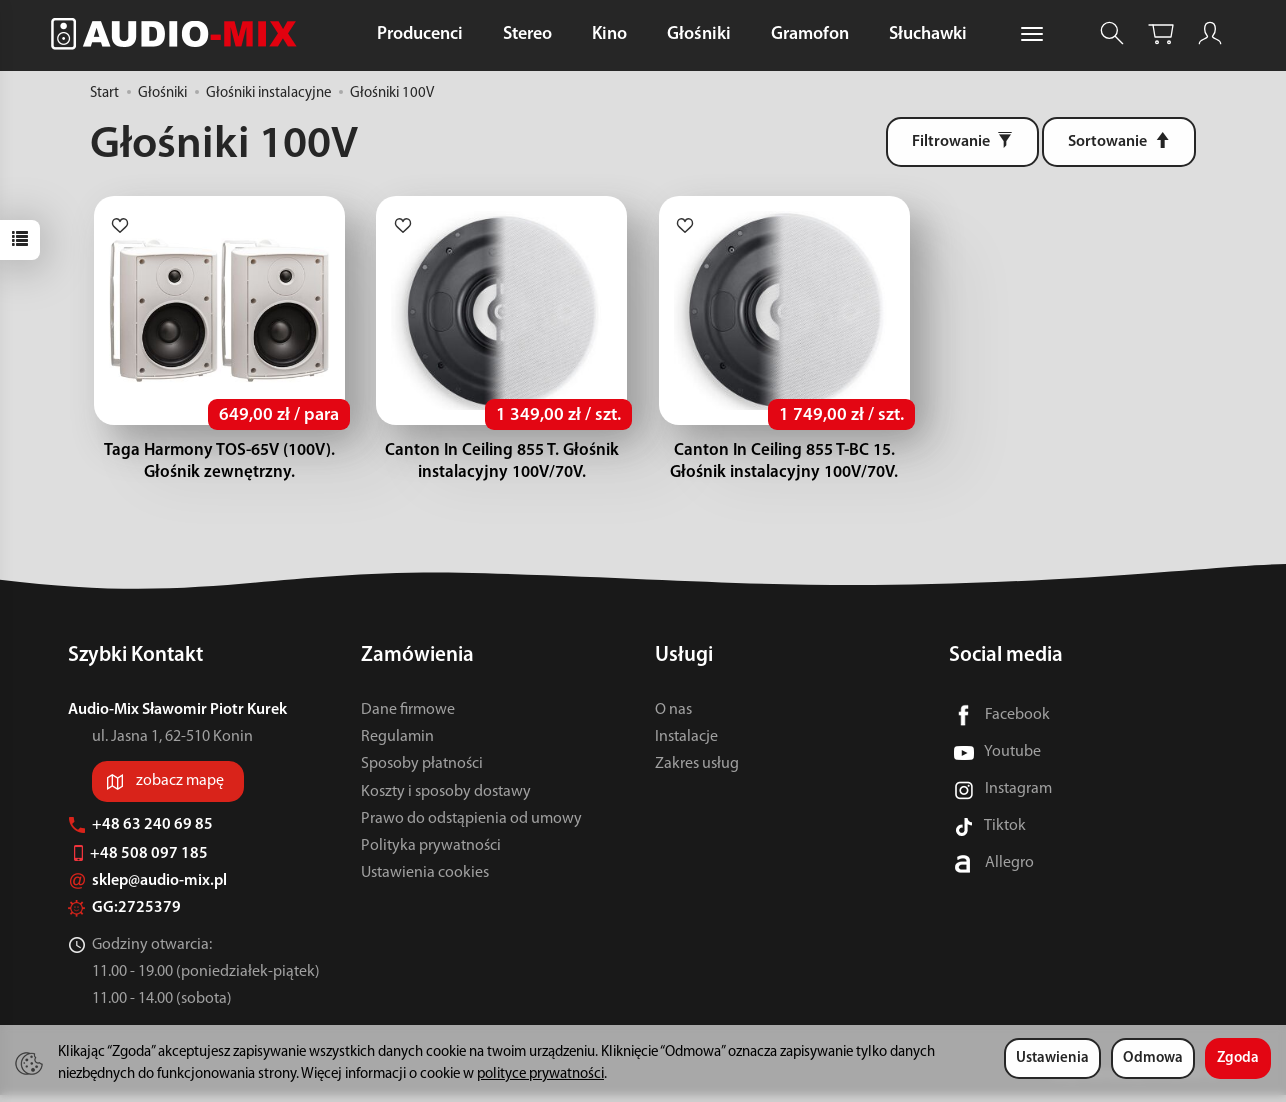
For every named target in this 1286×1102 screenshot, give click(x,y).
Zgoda (1238, 1058)
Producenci (420, 34)
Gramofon (810, 34)
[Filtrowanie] (962, 142)
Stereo (527, 34)
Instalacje (686, 744)
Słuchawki (928, 34)
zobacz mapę (180, 788)
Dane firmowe (408, 717)
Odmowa (1153, 1058)
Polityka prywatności (431, 853)
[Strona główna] (179, 33)
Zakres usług (697, 771)
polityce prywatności (540, 1074)
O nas (673, 717)
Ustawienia (1052, 1058)
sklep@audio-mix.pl (147, 888)
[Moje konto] (1210, 33)
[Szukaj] (1112, 33)
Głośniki (699, 34)
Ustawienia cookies (425, 880)
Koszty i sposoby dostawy (446, 799)
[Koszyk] (1161, 33)
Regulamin (397, 744)
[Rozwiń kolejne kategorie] (1032, 35)
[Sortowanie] (1119, 142)
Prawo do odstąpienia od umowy (471, 826)
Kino (609, 34)
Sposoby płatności (422, 771)
